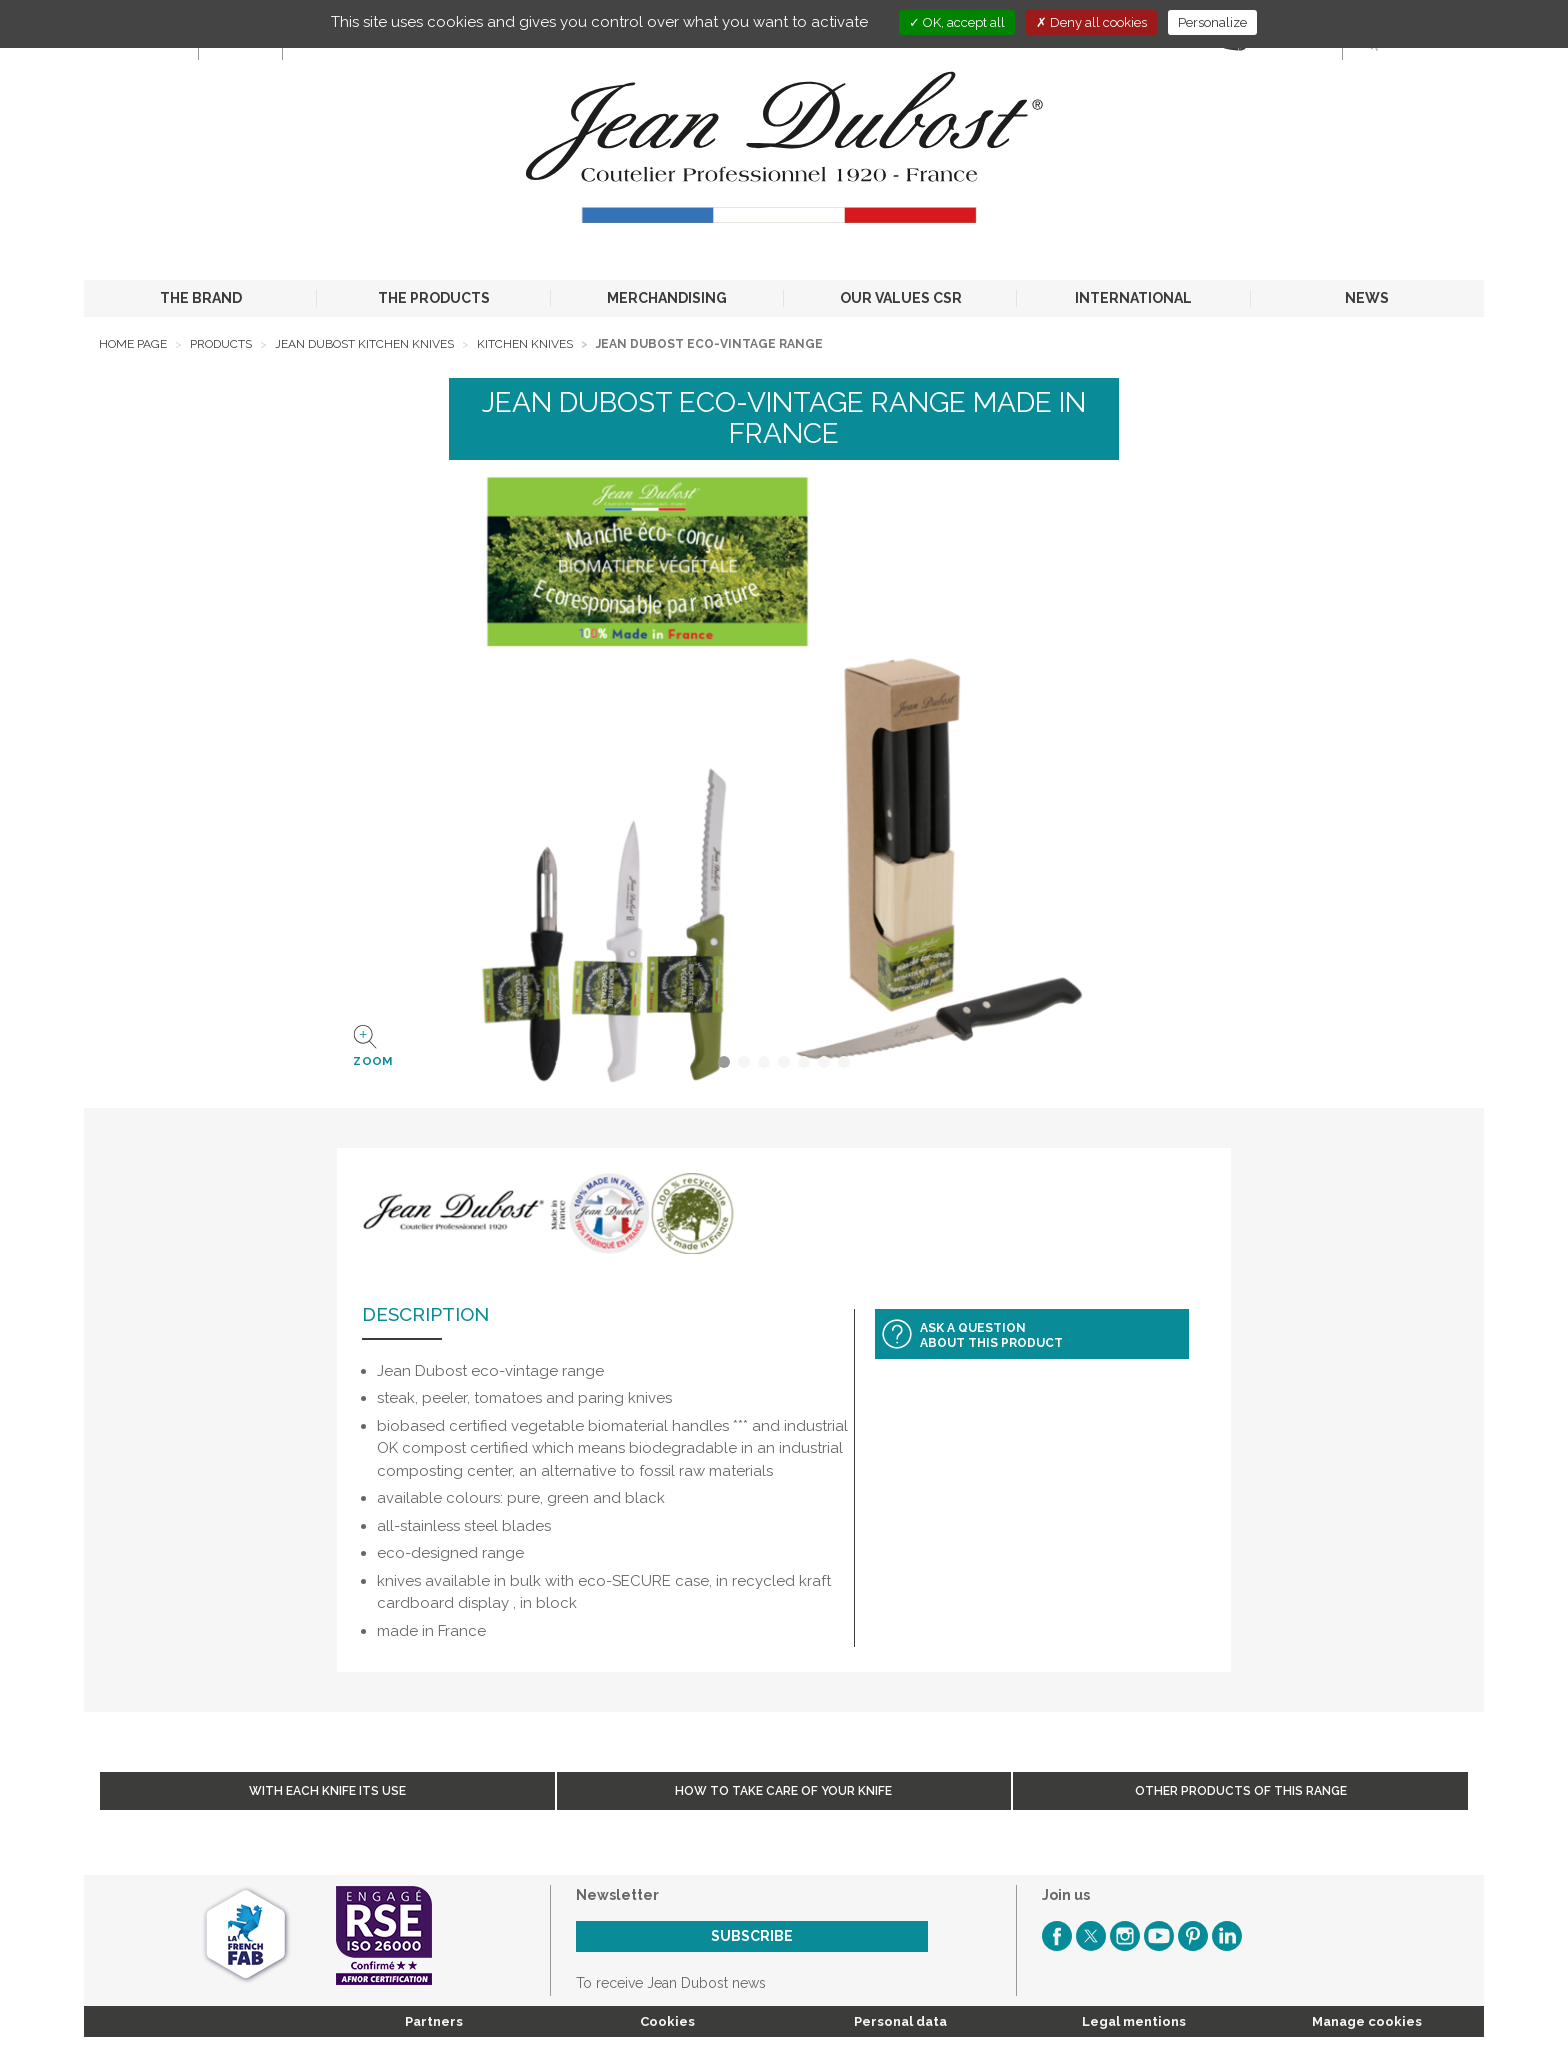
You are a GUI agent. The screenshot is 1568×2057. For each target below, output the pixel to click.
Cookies (667, 2021)
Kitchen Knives (525, 344)
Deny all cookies (1091, 22)
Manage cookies (1367, 2021)
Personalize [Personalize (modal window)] (1212, 22)
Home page (133, 344)
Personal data (900, 2021)
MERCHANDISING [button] (667, 298)
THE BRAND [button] (201, 298)
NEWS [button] (1367, 298)
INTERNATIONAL (1133, 298)
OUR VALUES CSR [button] (901, 298)
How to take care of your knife (783, 1791)
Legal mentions (1134, 2021)
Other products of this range (1241, 1791)
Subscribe (752, 1936)
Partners (434, 2021)
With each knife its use (327, 1791)
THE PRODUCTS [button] (434, 298)
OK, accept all (957, 22)
